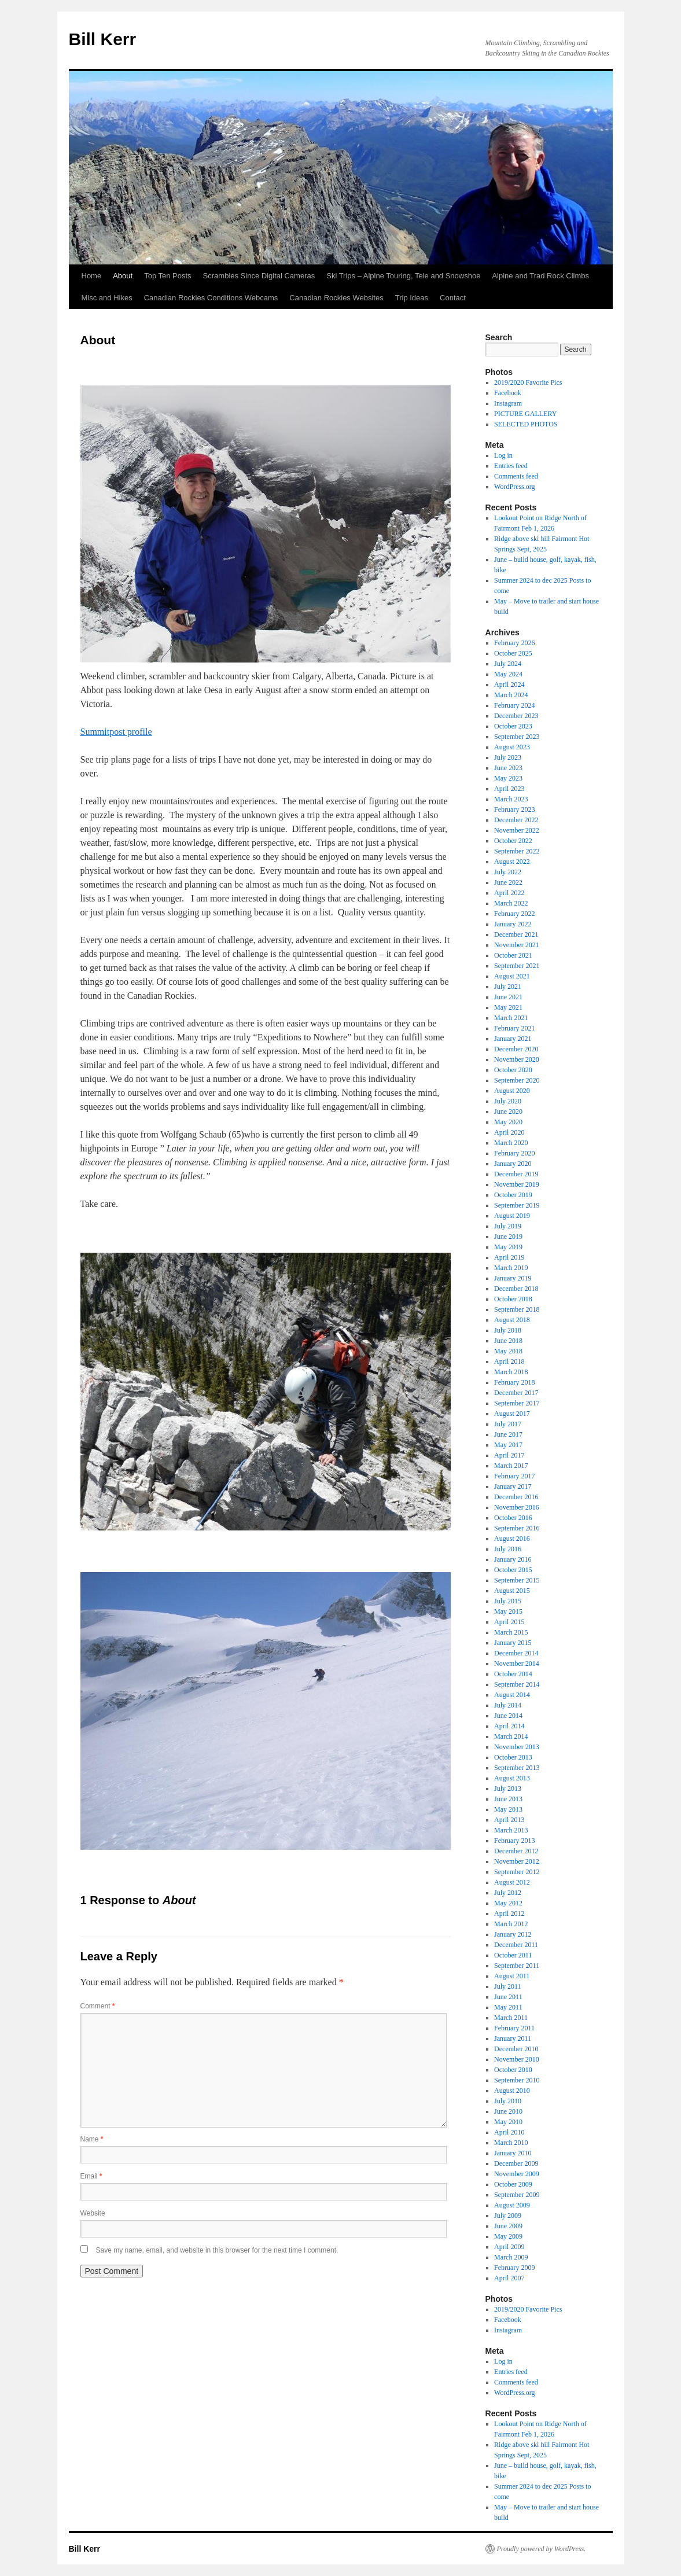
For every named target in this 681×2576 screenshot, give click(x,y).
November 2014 (516, 1663)
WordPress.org (514, 487)
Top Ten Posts (167, 275)
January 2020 (512, 1164)
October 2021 (513, 955)
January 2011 (512, 2038)
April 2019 (509, 1257)
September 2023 (516, 737)
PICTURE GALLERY (525, 414)
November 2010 (516, 2059)
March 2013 (511, 1830)
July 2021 (507, 986)
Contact (453, 297)
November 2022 (516, 830)
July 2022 (507, 872)
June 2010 (508, 2111)
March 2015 (511, 1632)
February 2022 (514, 914)
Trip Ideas (411, 297)
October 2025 (513, 653)
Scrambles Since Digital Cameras (259, 275)
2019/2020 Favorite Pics (528, 382)
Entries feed (511, 466)
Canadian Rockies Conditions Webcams (211, 297)
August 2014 (512, 1695)
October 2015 (513, 1570)
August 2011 (511, 1976)
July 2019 (507, 1226)
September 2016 (516, 1528)
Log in (503, 455)
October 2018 (513, 1299)
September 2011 (516, 1966)
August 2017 (512, 1414)
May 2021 (508, 1007)
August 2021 (512, 976)
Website (92, 2213)
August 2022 (512, 862)
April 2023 (509, 789)
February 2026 (514, 643)
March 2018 (511, 1372)
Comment (97, 2006)
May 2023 (508, 778)
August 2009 (512, 2205)
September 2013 (516, 1768)
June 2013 (508, 1799)
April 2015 (509, 1622)
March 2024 (511, 695)
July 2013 (507, 1788)
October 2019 (513, 1195)
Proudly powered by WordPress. (541, 2549)
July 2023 (507, 757)
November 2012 (516, 1861)
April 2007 (509, 2278)
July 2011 (507, 1986)
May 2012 (508, 1903)
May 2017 (508, 1445)
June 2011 (508, 1997)
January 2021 (512, 1039)
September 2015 (516, 1580)
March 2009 (511, 2257)
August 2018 (512, 1320)
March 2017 (511, 1466)
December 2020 (516, 1049)
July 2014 (507, 1705)
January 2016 (512, 1559)
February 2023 (514, 809)
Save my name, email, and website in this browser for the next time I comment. (217, 2250)
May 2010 (508, 2122)
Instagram (508, 403)
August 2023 (512, 747)
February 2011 (514, 2028)
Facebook (507, 393)
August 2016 (512, 1538)
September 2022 (516, 851)
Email (91, 2176)
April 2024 (509, 684)
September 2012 (516, 1872)
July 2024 (507, 664)
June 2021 (508, 997)
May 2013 (508, 1809)
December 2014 (516, 1653)
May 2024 (508, 674)
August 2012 (512, 1882)
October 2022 (513, 841)
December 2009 (516, 2163)
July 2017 (507, 1424)
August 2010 (512, 2090)
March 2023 (511, 799)
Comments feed (516, 476)
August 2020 (512, 1091)
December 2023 (516, 716)
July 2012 (507, 1893)
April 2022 (509, 893)
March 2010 (511, 2143)
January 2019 (512, 1278)
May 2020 (508, 1122)
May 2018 (508, 1351)
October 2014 (513, 1674)
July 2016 (507, 1549)
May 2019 (508, 1247)
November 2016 (516, 1507)
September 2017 (516, 1403)
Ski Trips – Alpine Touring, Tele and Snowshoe (403, 275)
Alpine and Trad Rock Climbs (540, 275)
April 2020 (509, 1132)
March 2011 (511, 2018)
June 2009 (508, 2226)
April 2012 (509, 1913)
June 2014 (508, 1716)
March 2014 (511, 1736)
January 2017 (512, 1486)
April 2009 (509, 2247)
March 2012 (511, 1924)
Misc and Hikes (107, 297)
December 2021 (516, 934)
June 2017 (508, 1434)
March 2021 (511, 1018)
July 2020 (507, 1101)
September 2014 (516, 1684)
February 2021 (514, 1028)
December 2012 (516, 1851)
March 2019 (511, 1268)
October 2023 (513, 726)
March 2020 (511, 1143)
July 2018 (507, 1330)
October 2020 (513, 1070)
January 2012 (512, 1934)
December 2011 (516, 1945)
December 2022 (516, 820)
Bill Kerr (103, 39)
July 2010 (507, 2101)
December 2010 (516, 2049)
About (122, 275)
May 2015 (508, 1611)
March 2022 (511, 903)
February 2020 (514, 1153)
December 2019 (516, 1174)
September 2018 (516, 1309)
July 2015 (507, 1601)
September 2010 (516, 2080)
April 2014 (509, 1726)
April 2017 (509, 1455)
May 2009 (508, 2236)
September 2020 (516, 1080)
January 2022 (512, 924)
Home (92, 275)
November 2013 (516, 1747)
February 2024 (514, 705)
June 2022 (508, 882)
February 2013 (514, 1841)
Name (92, 2139)
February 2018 (514, 1382)
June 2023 (508, 768)
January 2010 (512, 2153)
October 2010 (513, 2070)
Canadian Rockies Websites (336, 297)
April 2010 (509, 2132)
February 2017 (514, 1476)
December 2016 (516, 1497)
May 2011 (508, 2007)
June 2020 (508, 1111)
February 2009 (514, 2268)
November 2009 (516, 2174)
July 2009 (507, 2215)
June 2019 (508, 1236)
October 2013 (513, 1757)
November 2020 (516, 1059)
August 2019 (512, 1216)
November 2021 (516, 945)
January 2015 (512, 1643)
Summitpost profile (116, 732)
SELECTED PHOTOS (525, 424)
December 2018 (516, 1289)
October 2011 (513, 1955)
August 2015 (512, 1591)
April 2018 (509, 1361)
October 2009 (513, 2184)
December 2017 (516, 1393)
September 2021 (516, 966)
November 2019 (516, 1184)
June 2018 (508, 1341)
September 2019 (516, 1205)
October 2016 (513, 1518)
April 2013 (509, 1820)
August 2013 (512, 1778)
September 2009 (516, 2195)
